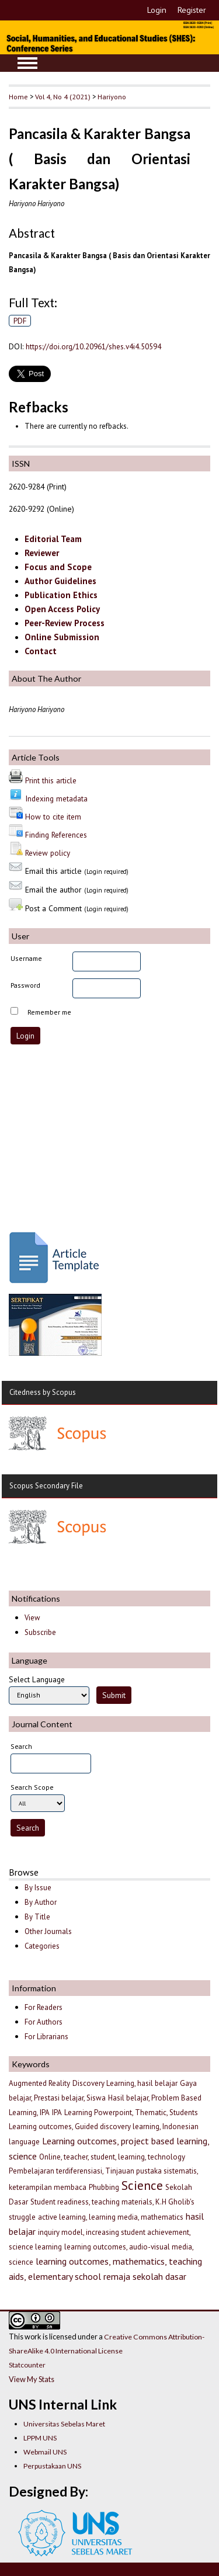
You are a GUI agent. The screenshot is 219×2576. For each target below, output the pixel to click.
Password (25, 985)
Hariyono (112, 96)
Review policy (47, 853)
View (32, 1618)
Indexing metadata (56, 798)
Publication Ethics (61, 594)
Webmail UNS (45, 2451)
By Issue (38, 1888)
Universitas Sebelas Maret (64, 2423)
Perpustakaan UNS (52, 2466)
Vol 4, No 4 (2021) (63, 96)
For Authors (43, 2022)
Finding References (56, 834)
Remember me (49, 1012)
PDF (20, 320)
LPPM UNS (40, 2437)
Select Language (37, 1679)
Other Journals (48, 1931)
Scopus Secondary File (46, 1486)
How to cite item (53, 816)
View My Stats (31, 2379)
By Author (41, 1902)
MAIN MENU (27, 63)
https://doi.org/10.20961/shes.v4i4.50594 (93, 346)
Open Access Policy (62, 609)
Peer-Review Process (65, 623)
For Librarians (46, 2037)
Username (26, 958)
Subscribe (40, 1632)
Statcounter (27, 2364)
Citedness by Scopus (42, 1392)
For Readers (43, 2007)
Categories (42, 1946)
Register (192, 10)
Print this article (51, 780)
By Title (37, 1917)
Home (18, 96)
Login (156, 10)
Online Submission (62, 637)
